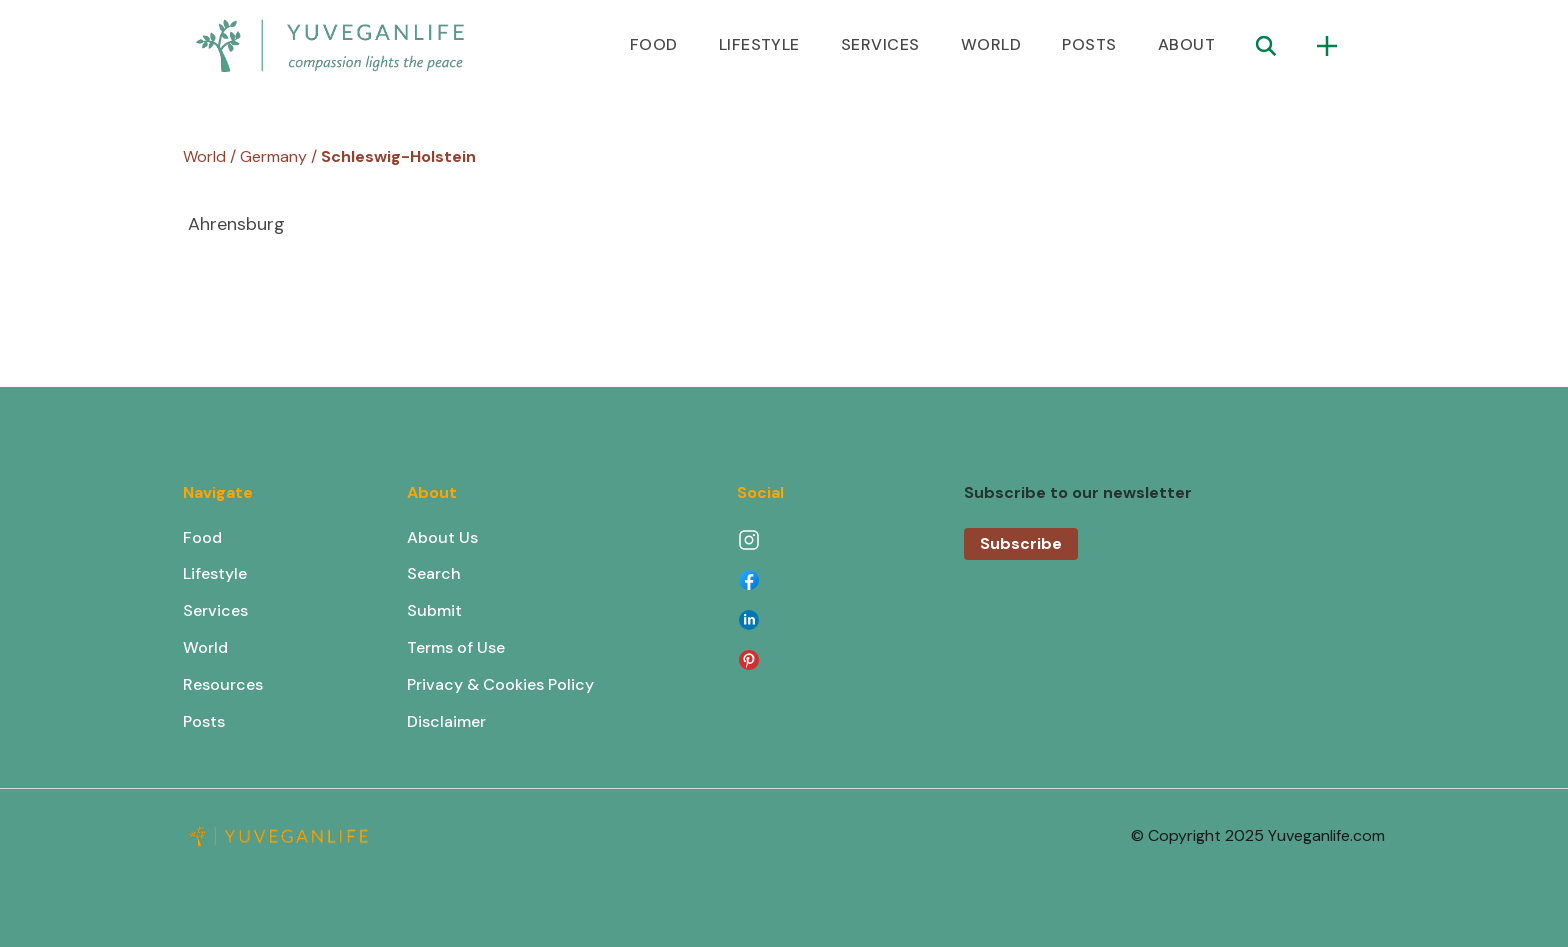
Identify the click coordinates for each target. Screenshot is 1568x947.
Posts (204, 721)
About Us (442, 537)
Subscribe (1021, 543)
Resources (223, 684)
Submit (434, 610)
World (205, 647)
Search (434, 573)
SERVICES (880, 44)
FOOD (654, 44)
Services (215, 610)
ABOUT (1186, 44)
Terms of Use (456, 647)
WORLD (991, 44)
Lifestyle (215, 573)
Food (202, 537)
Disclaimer (446, 721)
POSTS (1089, 44)
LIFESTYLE (759, 44)
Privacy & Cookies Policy (500, 684)
